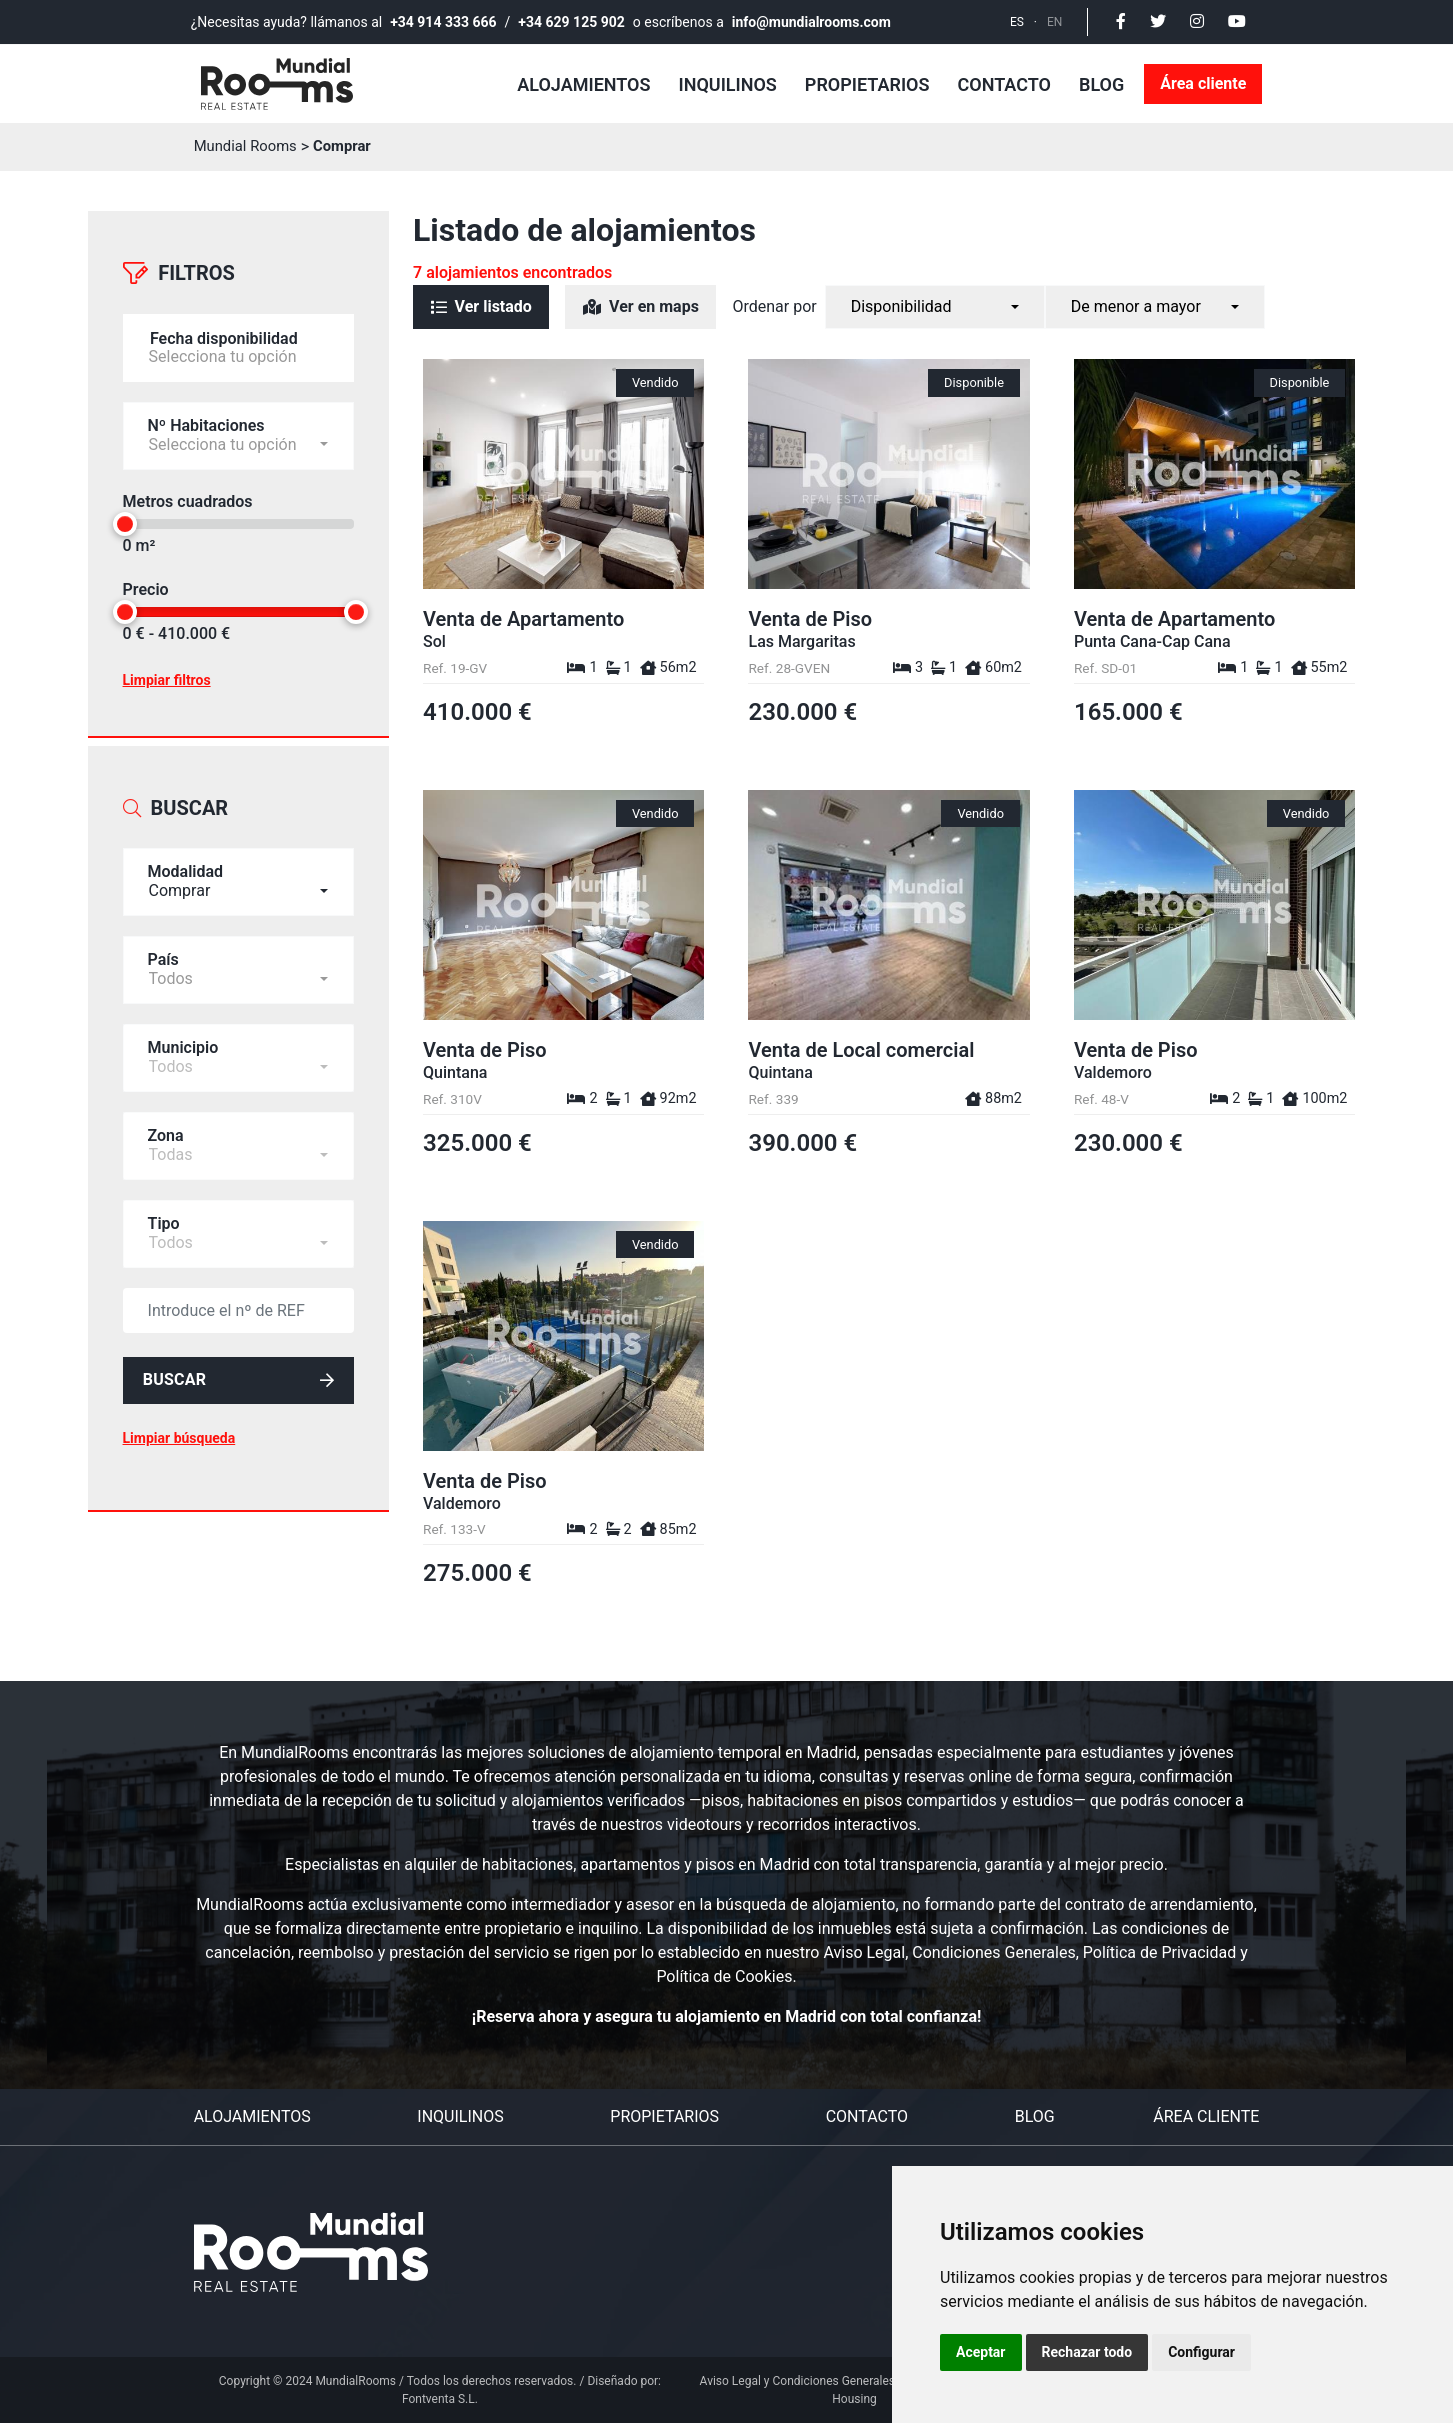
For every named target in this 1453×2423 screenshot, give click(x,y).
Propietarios (867, 84)
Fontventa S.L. (440, 2399)
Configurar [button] (1201, 2352)
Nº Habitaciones (206, 412)
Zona (166, 1110)
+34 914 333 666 (443, 22)
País (163, 934)
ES (1017, 22)
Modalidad (186, 846)
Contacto (1004, 84)
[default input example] (238, 1285)
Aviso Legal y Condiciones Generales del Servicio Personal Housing (855, 2390)
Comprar (352, 146)
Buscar (238, 1358)
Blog (1101, 84)
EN (1054, 22)
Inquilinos (728, 84)
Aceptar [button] (981, 2352)
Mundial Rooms (250, 146)
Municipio (183, 1022)
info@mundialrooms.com (811, 22)
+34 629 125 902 (571, 22)
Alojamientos (583, 84)
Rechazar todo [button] (1087, 2352)
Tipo (164, 1198)
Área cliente (1203, 83)
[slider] (125, 511)
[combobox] (238, 857)
